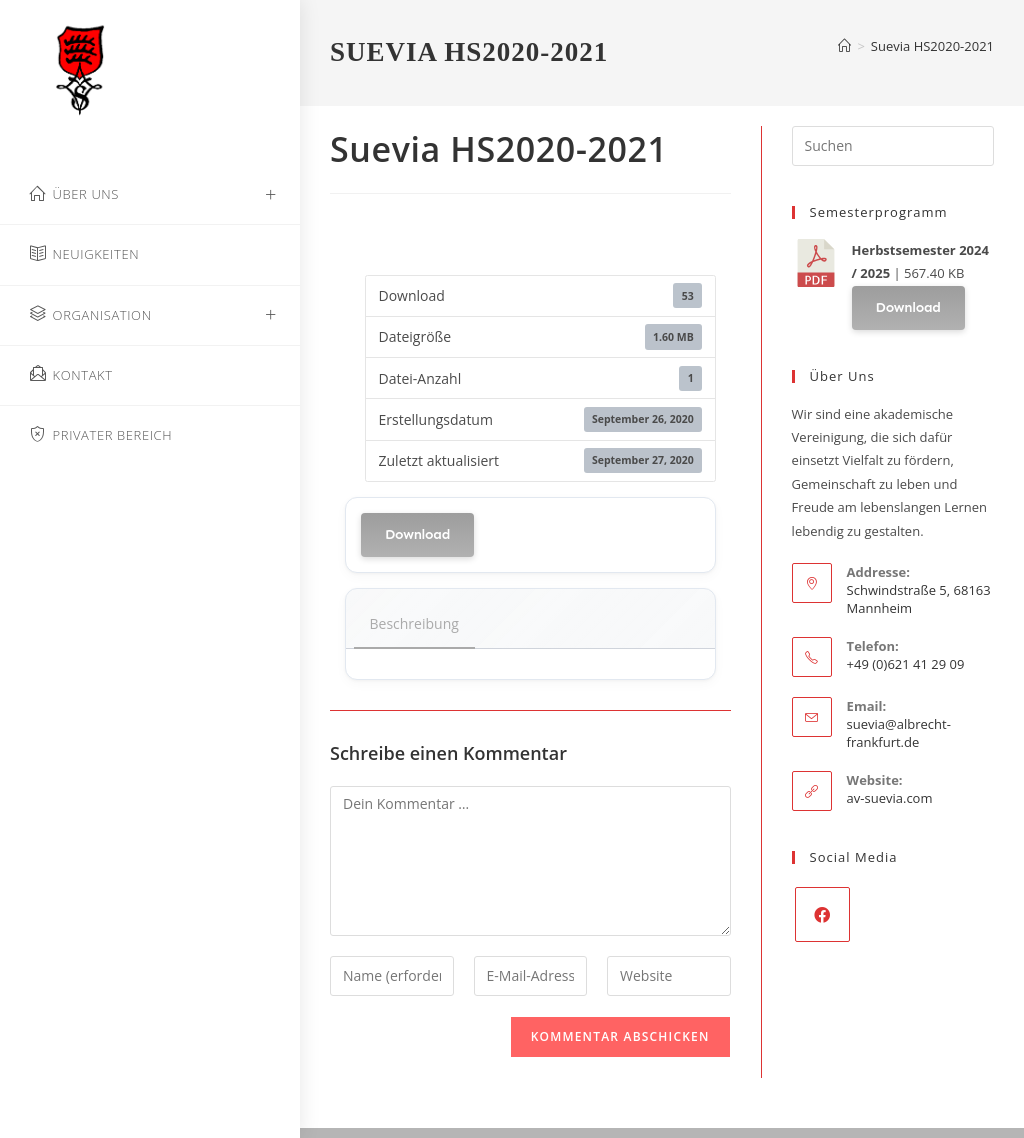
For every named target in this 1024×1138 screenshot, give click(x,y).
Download (417, 534)
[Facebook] (822, 914)
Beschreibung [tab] (414, 623)
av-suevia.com (890, 798)
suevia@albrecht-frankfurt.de (899, 733)
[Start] (844, 46)
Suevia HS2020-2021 (932, 46)
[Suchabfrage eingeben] (893, 146)
